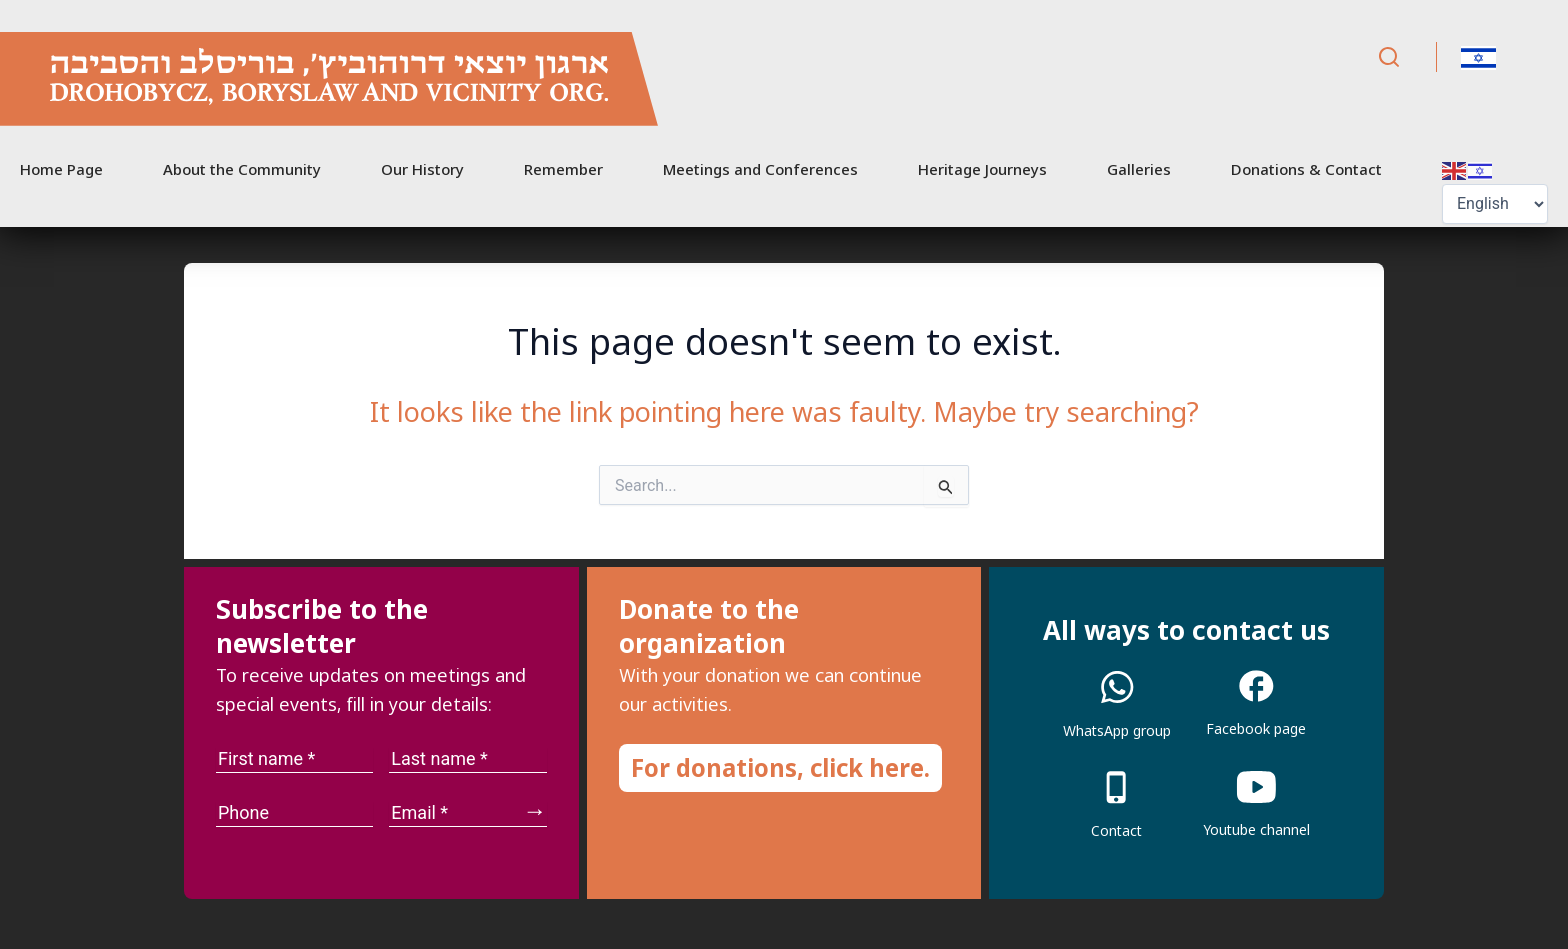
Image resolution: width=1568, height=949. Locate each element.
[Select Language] (1495, 204)
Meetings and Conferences (760, 169)
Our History (422, 169)
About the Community (242, 169)
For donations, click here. (780, 767)
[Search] (1389, 57)
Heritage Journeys (982, 169)
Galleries (1139, 169)
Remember (563, 169)
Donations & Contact (1306, 169)
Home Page (61, 169)
